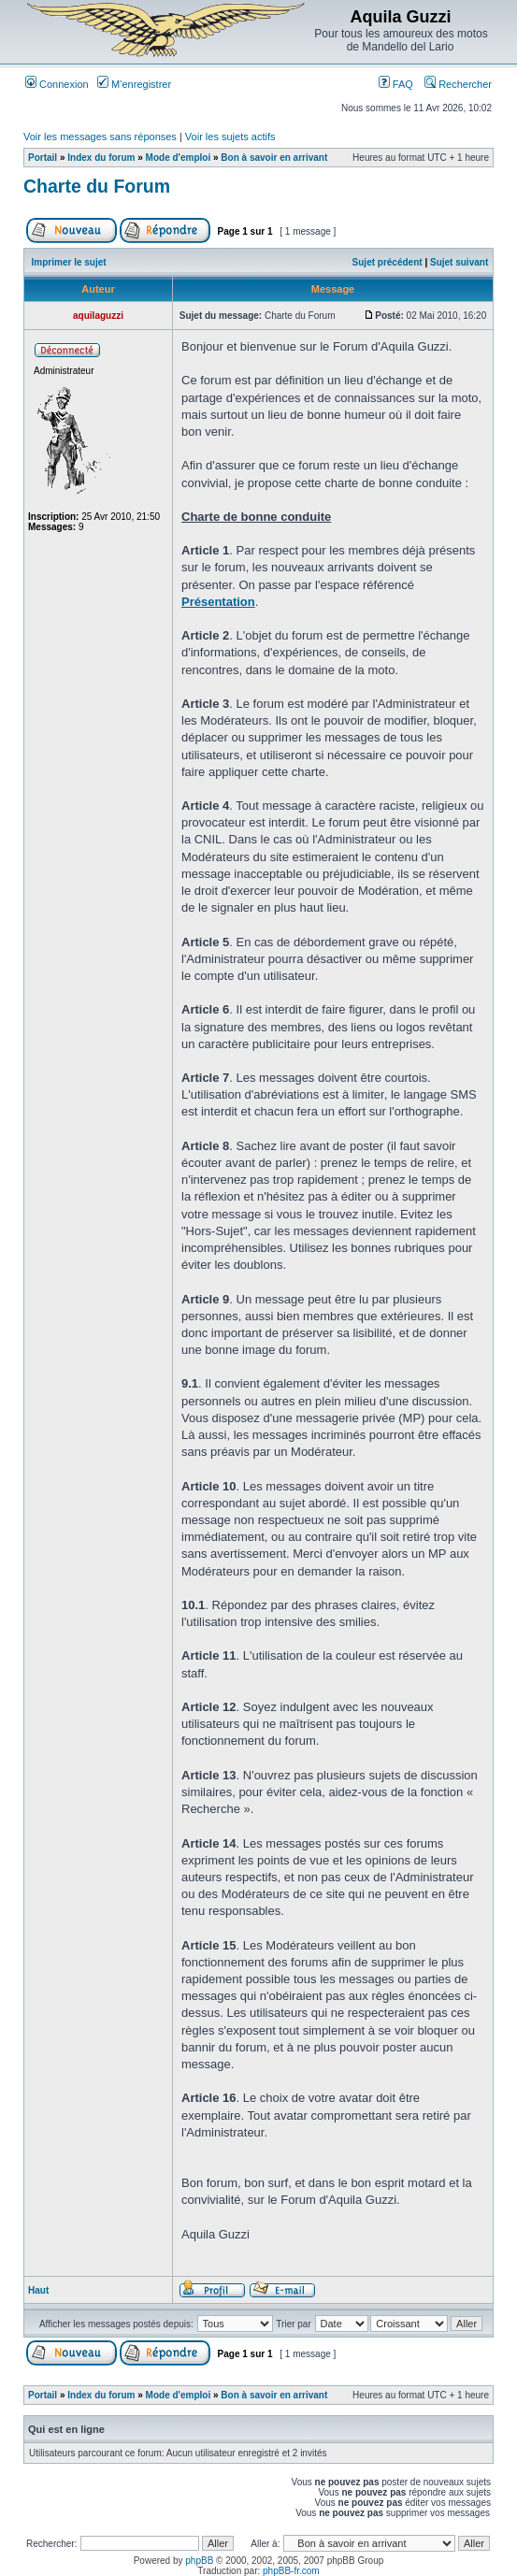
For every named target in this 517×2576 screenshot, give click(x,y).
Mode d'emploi (178, 157)
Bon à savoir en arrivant (274, 157)
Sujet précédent (387, 262)
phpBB (199, 2560)
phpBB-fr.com (291, 2571)
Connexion (57, 84)
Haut (38, 2290)
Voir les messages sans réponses (100, 136)
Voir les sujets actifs (230, 136)
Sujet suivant (459, 262)
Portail (42, 157)
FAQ (396, 84)
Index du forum (101, 157)
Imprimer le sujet (69, 262)
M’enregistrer (134, 84)
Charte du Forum (96, 186)
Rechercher (458, 84)
